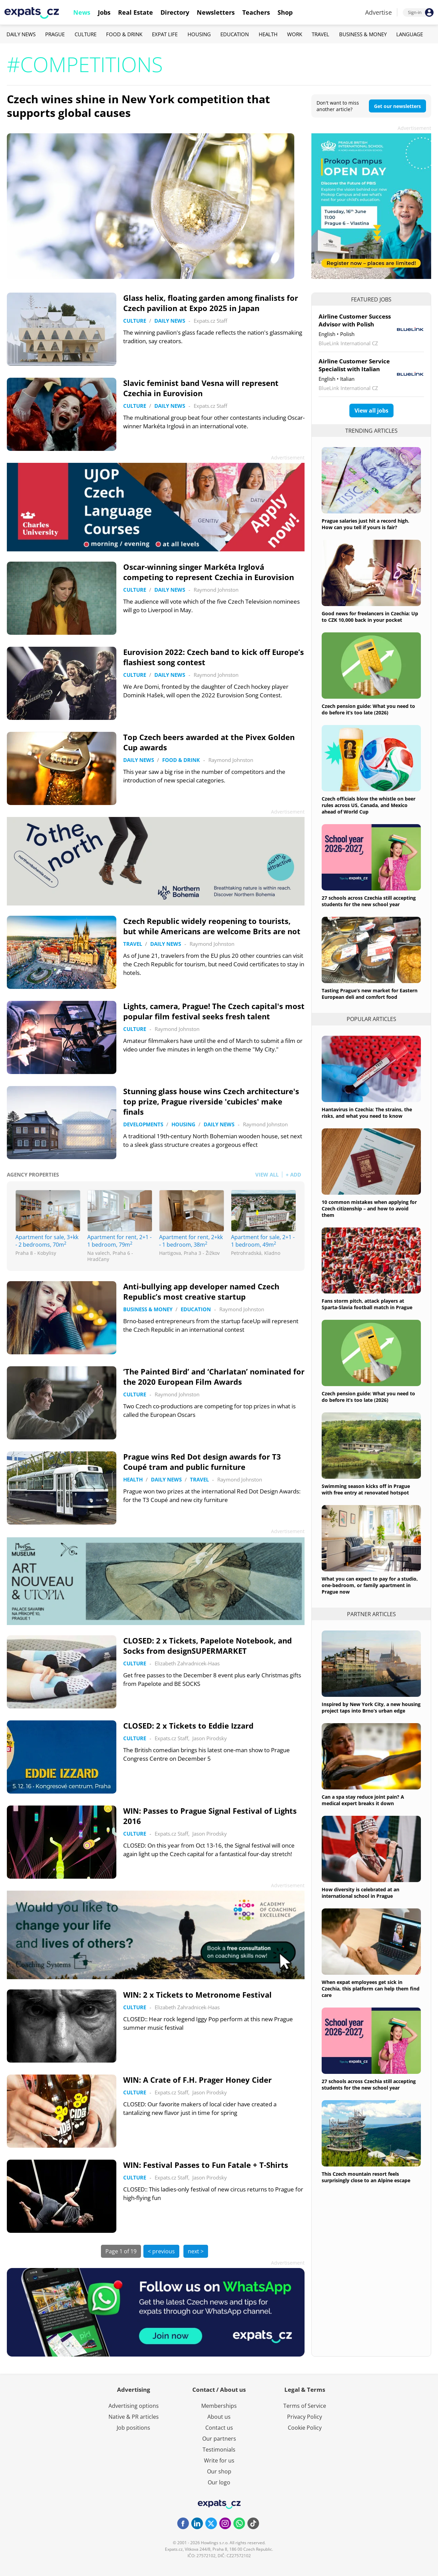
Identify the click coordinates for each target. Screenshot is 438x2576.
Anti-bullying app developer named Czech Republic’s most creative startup (201, 1291)
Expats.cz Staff (210, 320)
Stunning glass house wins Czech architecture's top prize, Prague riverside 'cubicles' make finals (211, 1101)
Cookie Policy (305, 2427)
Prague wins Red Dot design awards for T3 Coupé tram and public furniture (202, 1461)
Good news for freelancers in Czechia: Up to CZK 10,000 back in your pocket (370, 616)
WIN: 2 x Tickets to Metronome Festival (197, 1994)
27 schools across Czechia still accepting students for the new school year (369, 901)
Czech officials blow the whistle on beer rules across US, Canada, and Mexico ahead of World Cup (368, 805)
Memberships (219, 2406)
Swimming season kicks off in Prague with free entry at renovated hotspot (366, 1489)
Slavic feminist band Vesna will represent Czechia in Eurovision (201, 388)
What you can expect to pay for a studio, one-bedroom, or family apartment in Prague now (370, 1585)
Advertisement (414, 128)
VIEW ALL (267, 1174)
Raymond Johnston (216, 589)
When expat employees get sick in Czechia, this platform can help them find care (371, 1988)
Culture (85, 34)
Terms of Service (304, 2406)
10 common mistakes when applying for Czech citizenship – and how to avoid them (369, 1208)
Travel (320, 34)
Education (234, 34)
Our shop (219, 2471)
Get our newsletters (397, 106)
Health (268, 34)
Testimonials (219, 2449)
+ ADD (293, 1174)
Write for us (219, 2460)
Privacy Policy (304, 2416)
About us (219, 2416)
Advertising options (133, 2406)
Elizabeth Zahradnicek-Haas (187, 1663)
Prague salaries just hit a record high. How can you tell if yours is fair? (365, 524)
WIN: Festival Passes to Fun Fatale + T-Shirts (205, 2165)
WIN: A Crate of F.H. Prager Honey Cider (197, 2080)
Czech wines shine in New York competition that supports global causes (138, 106)
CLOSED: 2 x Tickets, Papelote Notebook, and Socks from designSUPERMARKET (207, 1645)
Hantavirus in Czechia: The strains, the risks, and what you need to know (367, 1112)
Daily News (21, 34)
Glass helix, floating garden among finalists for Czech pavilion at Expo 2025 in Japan (210, 303)
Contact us (219, 2427)
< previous (161, 2251)
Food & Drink (124, 34)
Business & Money (363, 34)
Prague (55, 34)
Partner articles (371, 1614)
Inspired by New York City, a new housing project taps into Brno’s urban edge (371, 1707)
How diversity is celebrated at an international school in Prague (360, 1892)
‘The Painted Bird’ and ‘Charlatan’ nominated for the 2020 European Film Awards (214, 1376)
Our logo (219, 2482)
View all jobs (371, 410)
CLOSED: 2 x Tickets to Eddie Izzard (188, 1725)
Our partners (219, 2438)
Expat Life (165, 34)
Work (294, 34)
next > (196, 2251)
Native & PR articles (133, 2416)
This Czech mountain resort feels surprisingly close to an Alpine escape (366, 2177)
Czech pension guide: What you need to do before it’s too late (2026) (368, 709)
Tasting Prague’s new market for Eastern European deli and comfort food (369, 993)
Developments (143, 1124)
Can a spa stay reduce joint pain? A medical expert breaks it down (363, 1800)
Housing (199, 34)
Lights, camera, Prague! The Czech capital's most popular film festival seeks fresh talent (214, 1011)
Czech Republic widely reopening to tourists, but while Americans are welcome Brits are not (211, 926)
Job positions (133, 2427)
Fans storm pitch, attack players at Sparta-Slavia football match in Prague (367, 1304)
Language (409, 34)
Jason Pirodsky (209, 1738)
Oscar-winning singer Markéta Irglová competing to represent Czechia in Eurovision (208, 572)
